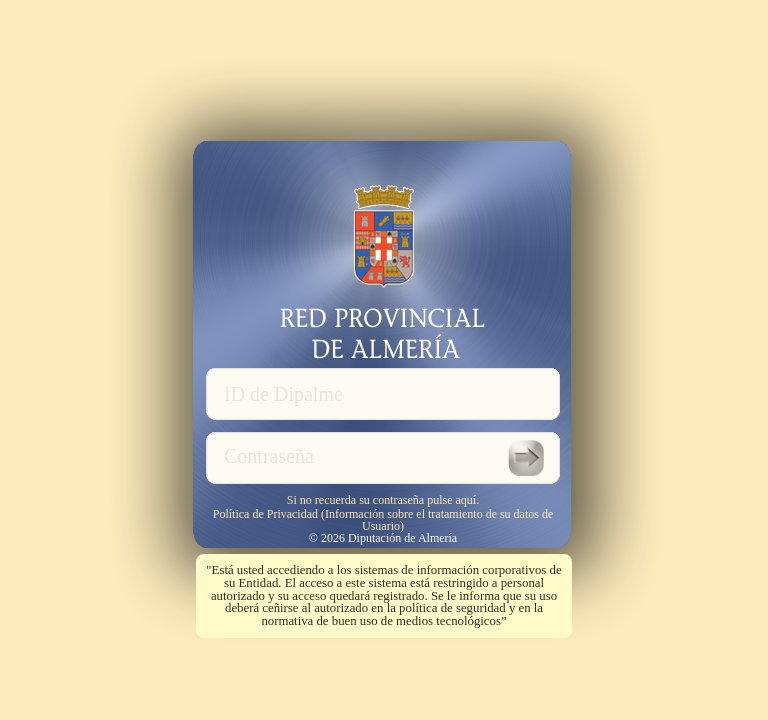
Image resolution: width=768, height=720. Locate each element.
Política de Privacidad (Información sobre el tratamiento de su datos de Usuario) (383, 519)
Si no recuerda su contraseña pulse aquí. (383, 499)
